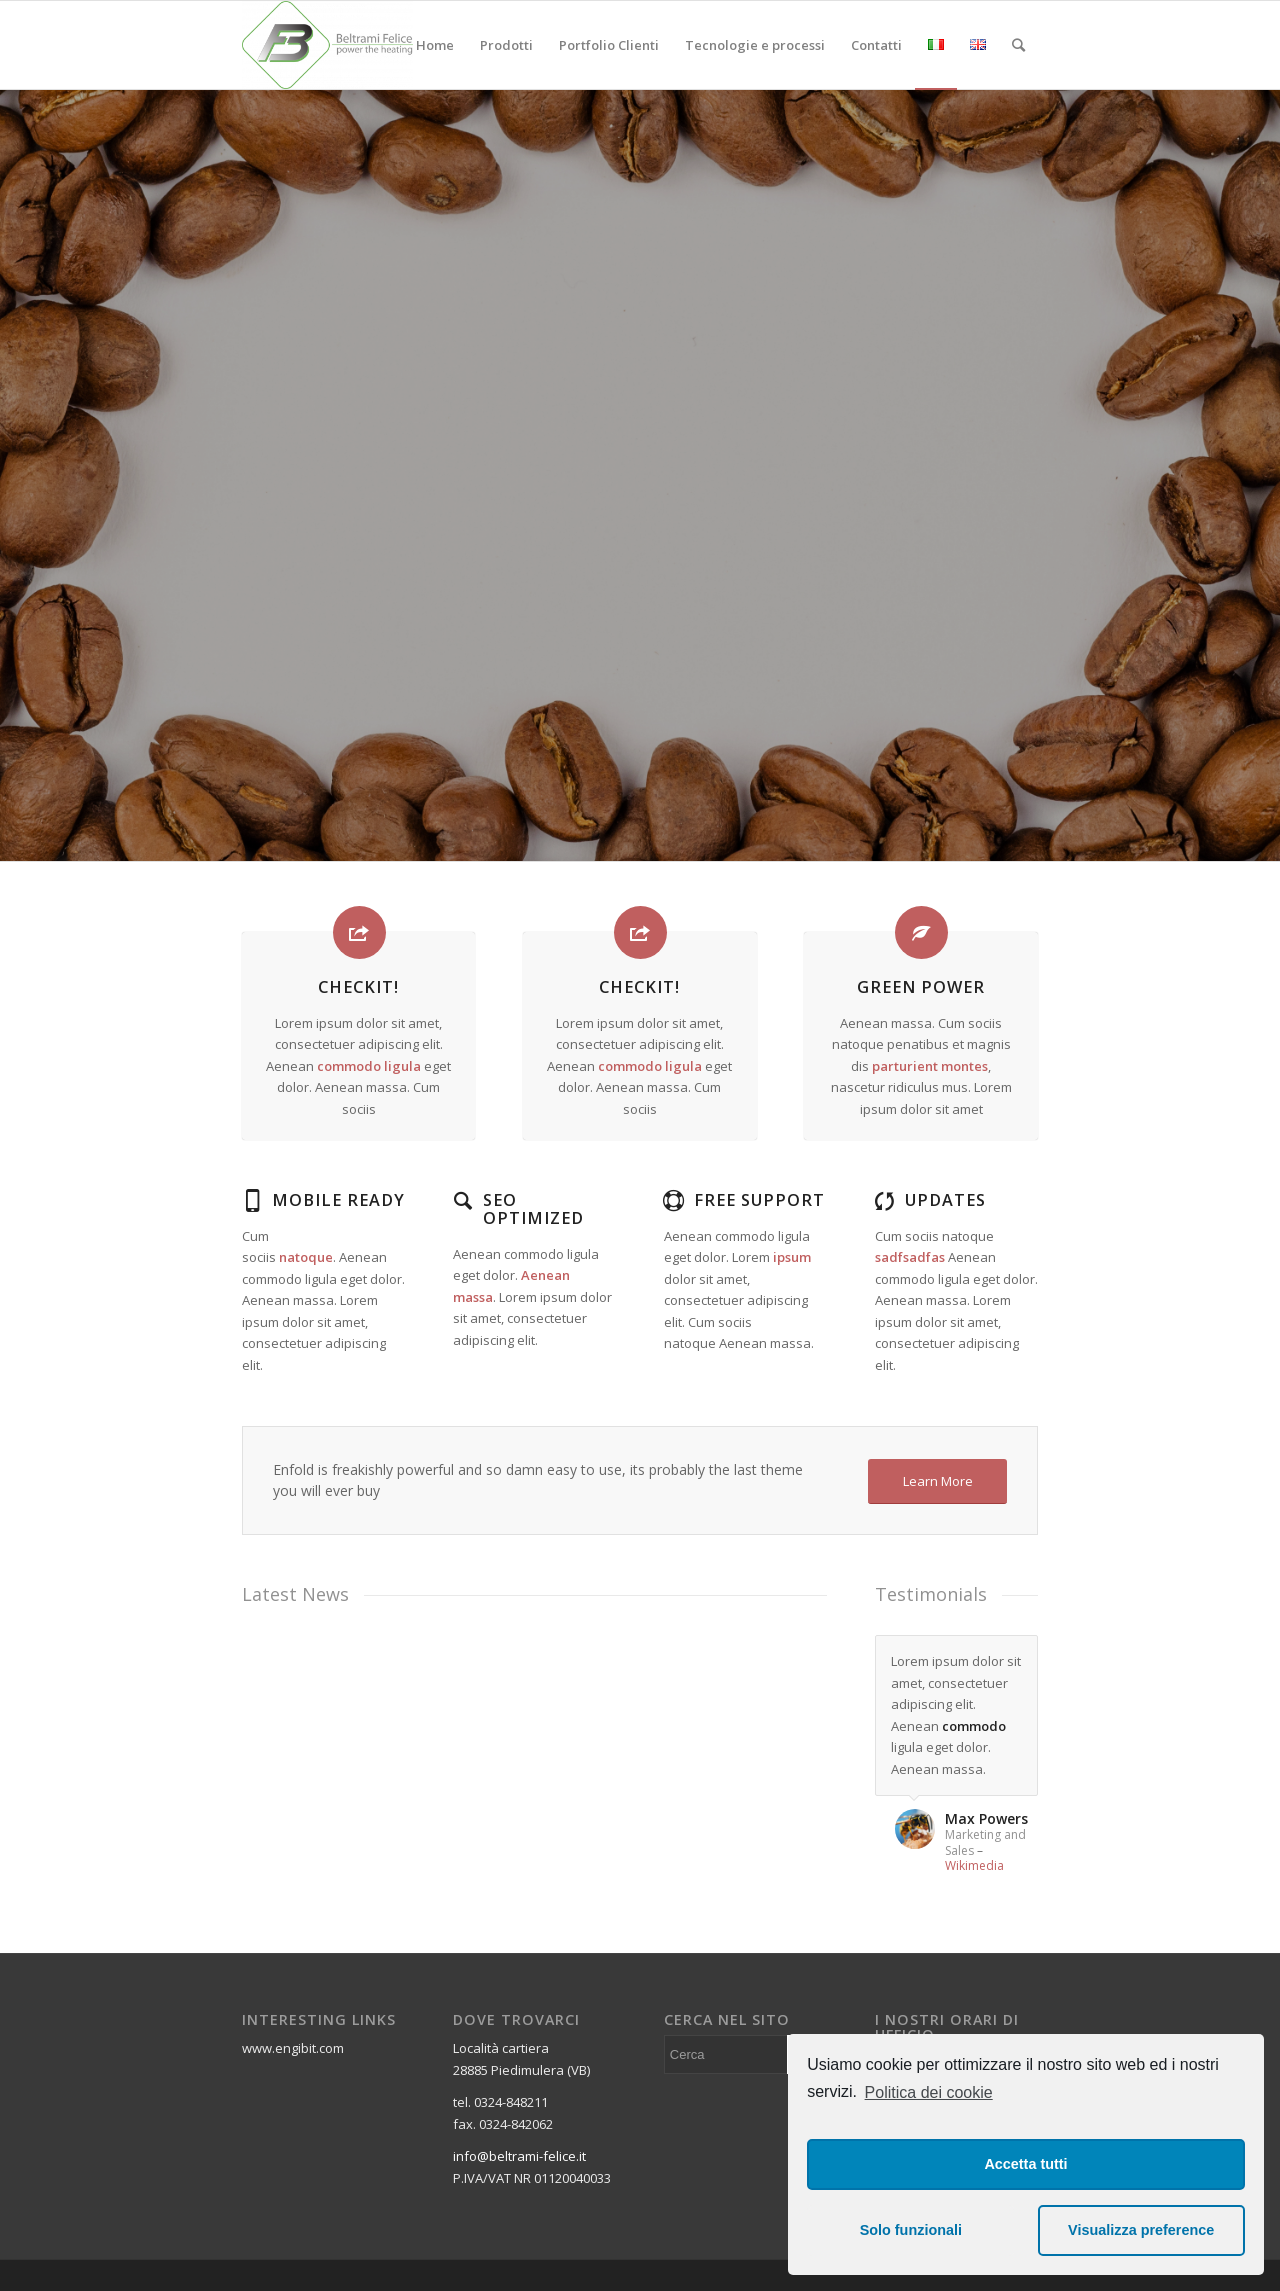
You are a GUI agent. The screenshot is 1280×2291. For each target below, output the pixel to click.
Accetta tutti (1025, 2164)
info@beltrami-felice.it (519, 2156)
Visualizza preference (1141, 2230)
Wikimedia (974, 1865)
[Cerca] (1018, 45)
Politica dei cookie (929, 2092)
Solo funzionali (911, 2230)
